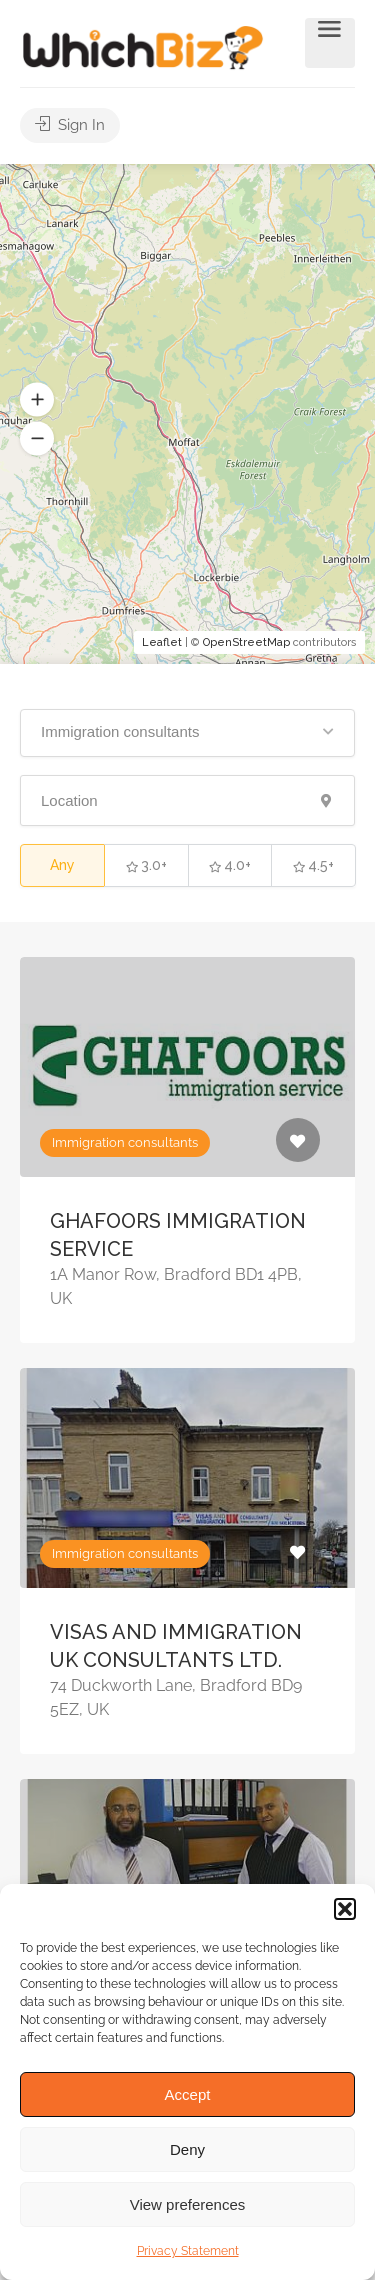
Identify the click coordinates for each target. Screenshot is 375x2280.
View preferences (188, 2204)
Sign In (70, 125)
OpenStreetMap (246, 642)
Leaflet (162, 642)
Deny (187, 2149)
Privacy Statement (188, 2251)
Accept (188, 2094)
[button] (345, 1909)
